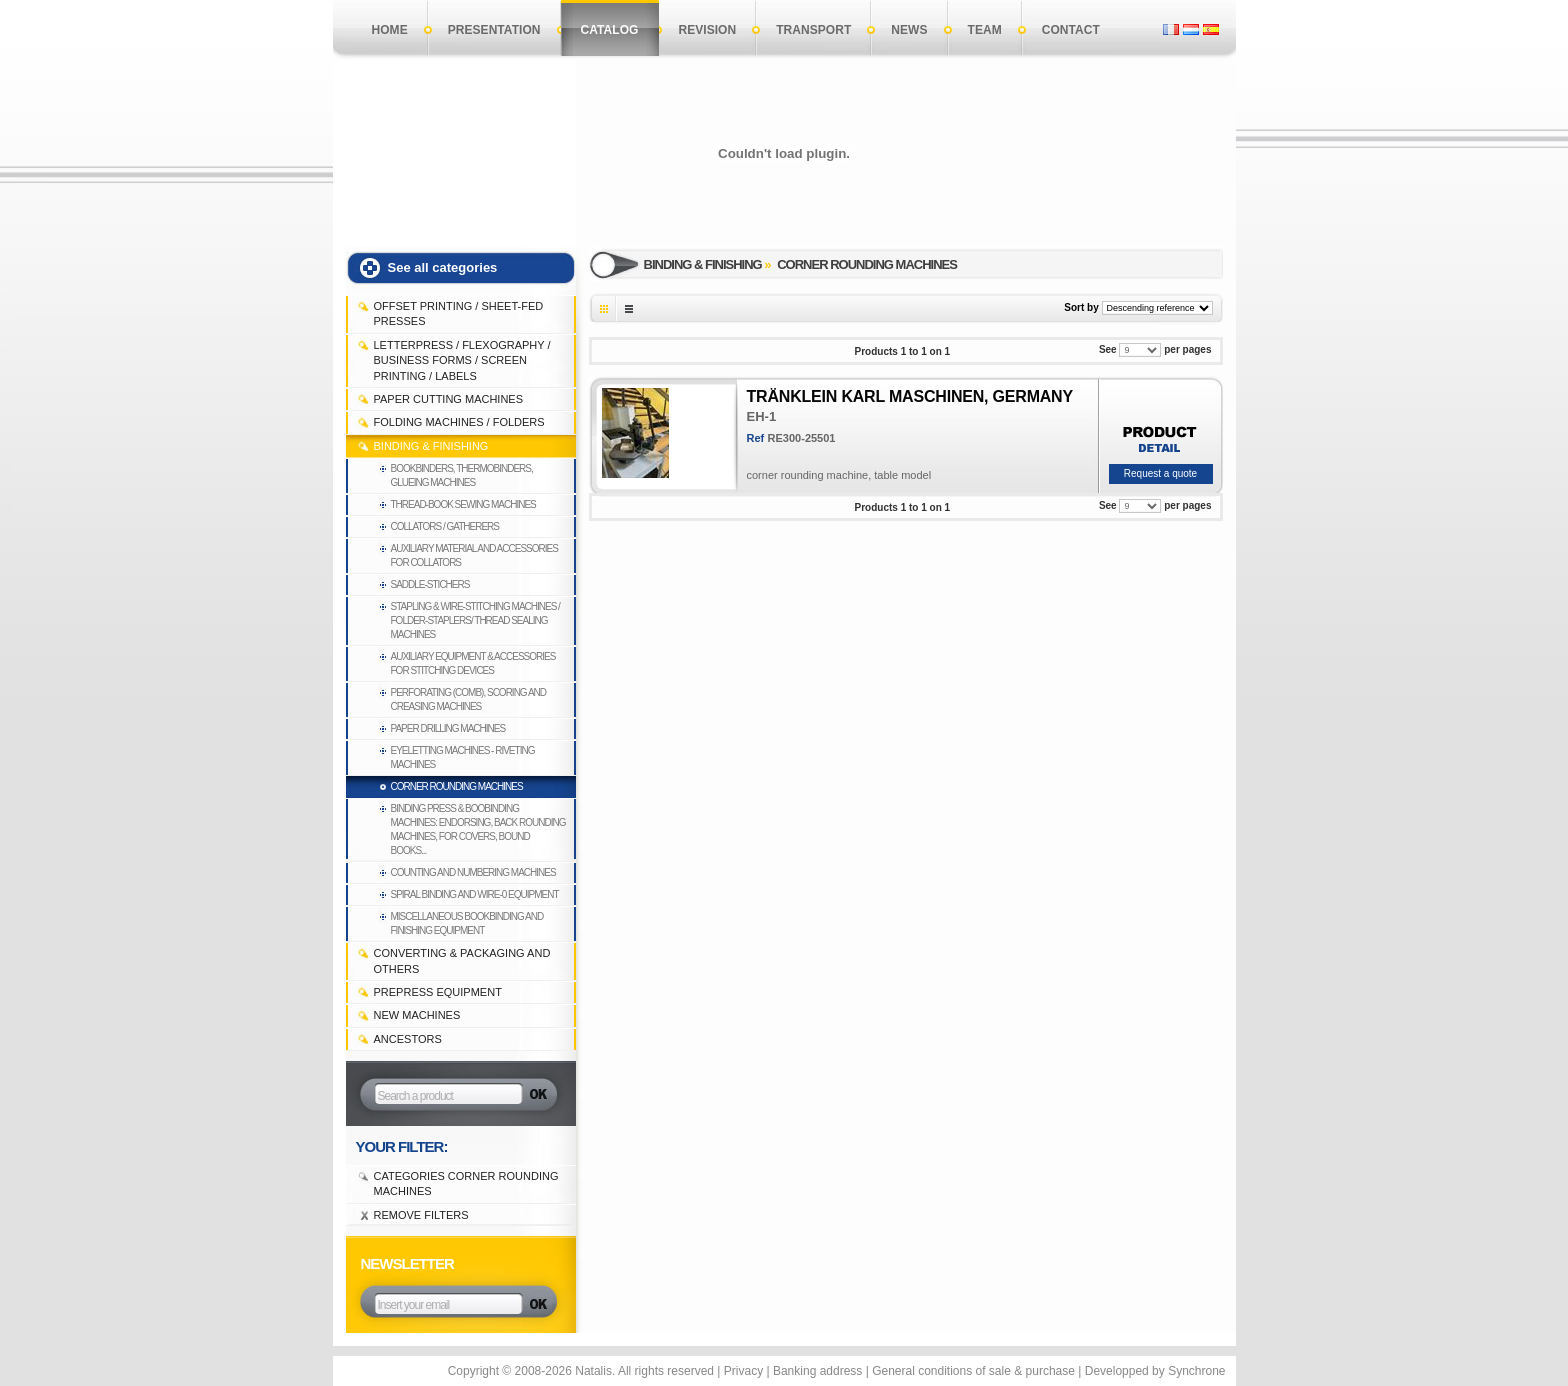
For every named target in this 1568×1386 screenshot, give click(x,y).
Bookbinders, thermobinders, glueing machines (462, 475)
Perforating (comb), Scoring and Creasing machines (469, 699)
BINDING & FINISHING (431, 446)
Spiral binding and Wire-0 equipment (475, 894)
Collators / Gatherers (445, 526)
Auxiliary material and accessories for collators (474, 555)
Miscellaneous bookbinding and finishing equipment (467, 923)
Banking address (817, 1371)
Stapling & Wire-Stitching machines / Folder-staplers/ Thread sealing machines (475, 620)
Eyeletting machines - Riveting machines (463, 757)
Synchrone (1196, 1371)
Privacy (743, 1371)
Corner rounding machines (457, 786)
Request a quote (1160, 473)
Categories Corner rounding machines (466, 1183)
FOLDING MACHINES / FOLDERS (459, 422)
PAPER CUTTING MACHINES (449, 399)
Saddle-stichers (430, 584)
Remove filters (421, 1215)
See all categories (443, 267)
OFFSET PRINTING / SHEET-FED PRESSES (459, 313)
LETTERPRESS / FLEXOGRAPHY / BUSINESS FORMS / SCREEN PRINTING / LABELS (462, 360)
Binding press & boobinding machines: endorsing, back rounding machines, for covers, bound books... (478, 829)
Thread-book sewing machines (463, 504)
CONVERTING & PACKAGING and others (462, 960)
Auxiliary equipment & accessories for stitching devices (473, 663)
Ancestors (408, 1039)
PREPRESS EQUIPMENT (438, 992)
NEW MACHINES (417, 1015)
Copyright (473, 1371)
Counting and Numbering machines (473, 872)
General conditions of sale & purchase (973, 1371)
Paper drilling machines (448, 728)
